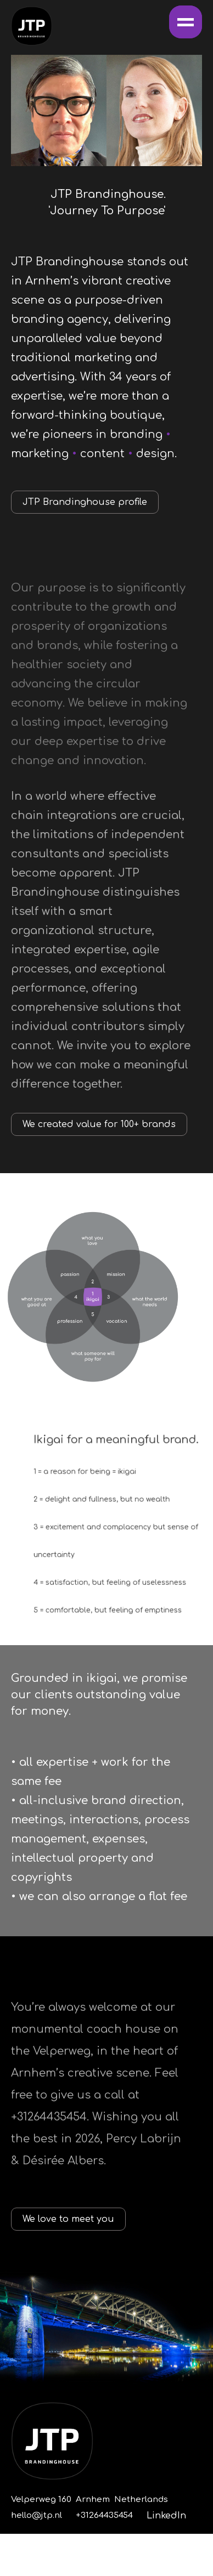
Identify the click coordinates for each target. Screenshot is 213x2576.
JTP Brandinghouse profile (85, 502)
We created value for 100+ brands (99, 1124)
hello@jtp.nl (36, 2515)
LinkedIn (166, 2516)
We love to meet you (68, 2219)
